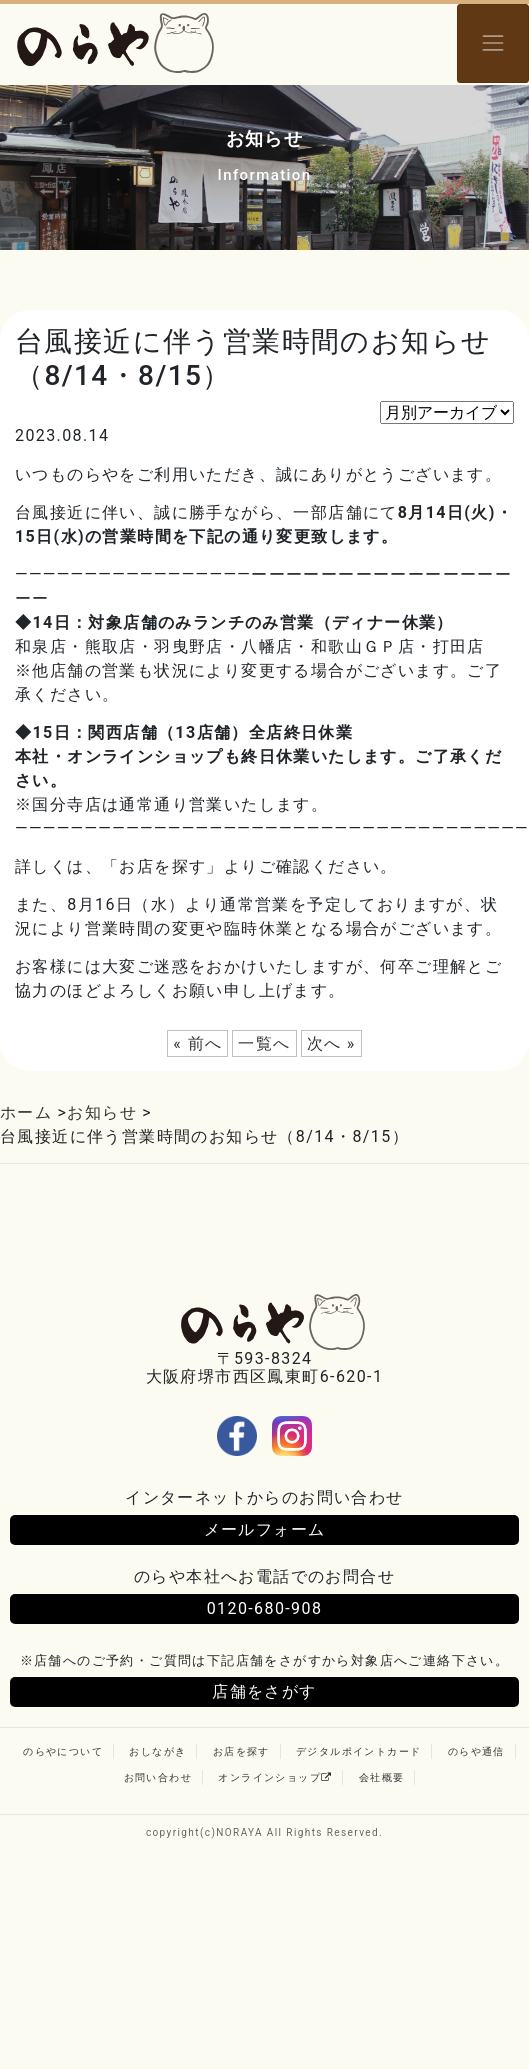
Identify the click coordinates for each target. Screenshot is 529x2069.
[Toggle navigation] (493, 43)
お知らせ (102, 1112)
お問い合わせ (158, 1777)
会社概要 (382, 1777)
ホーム (26, 1112)
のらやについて (63, 1751)
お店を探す (241, 1751)
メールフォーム (265, 1529)
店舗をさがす (264, 1691)
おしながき (157, 1751)
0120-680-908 (265, 1608)
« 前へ (197, 1043)
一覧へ (264, 1043)
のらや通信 (476, 1751)
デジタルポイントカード (358, 1751)
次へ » (331, 1043)
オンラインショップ (275, 1777)
